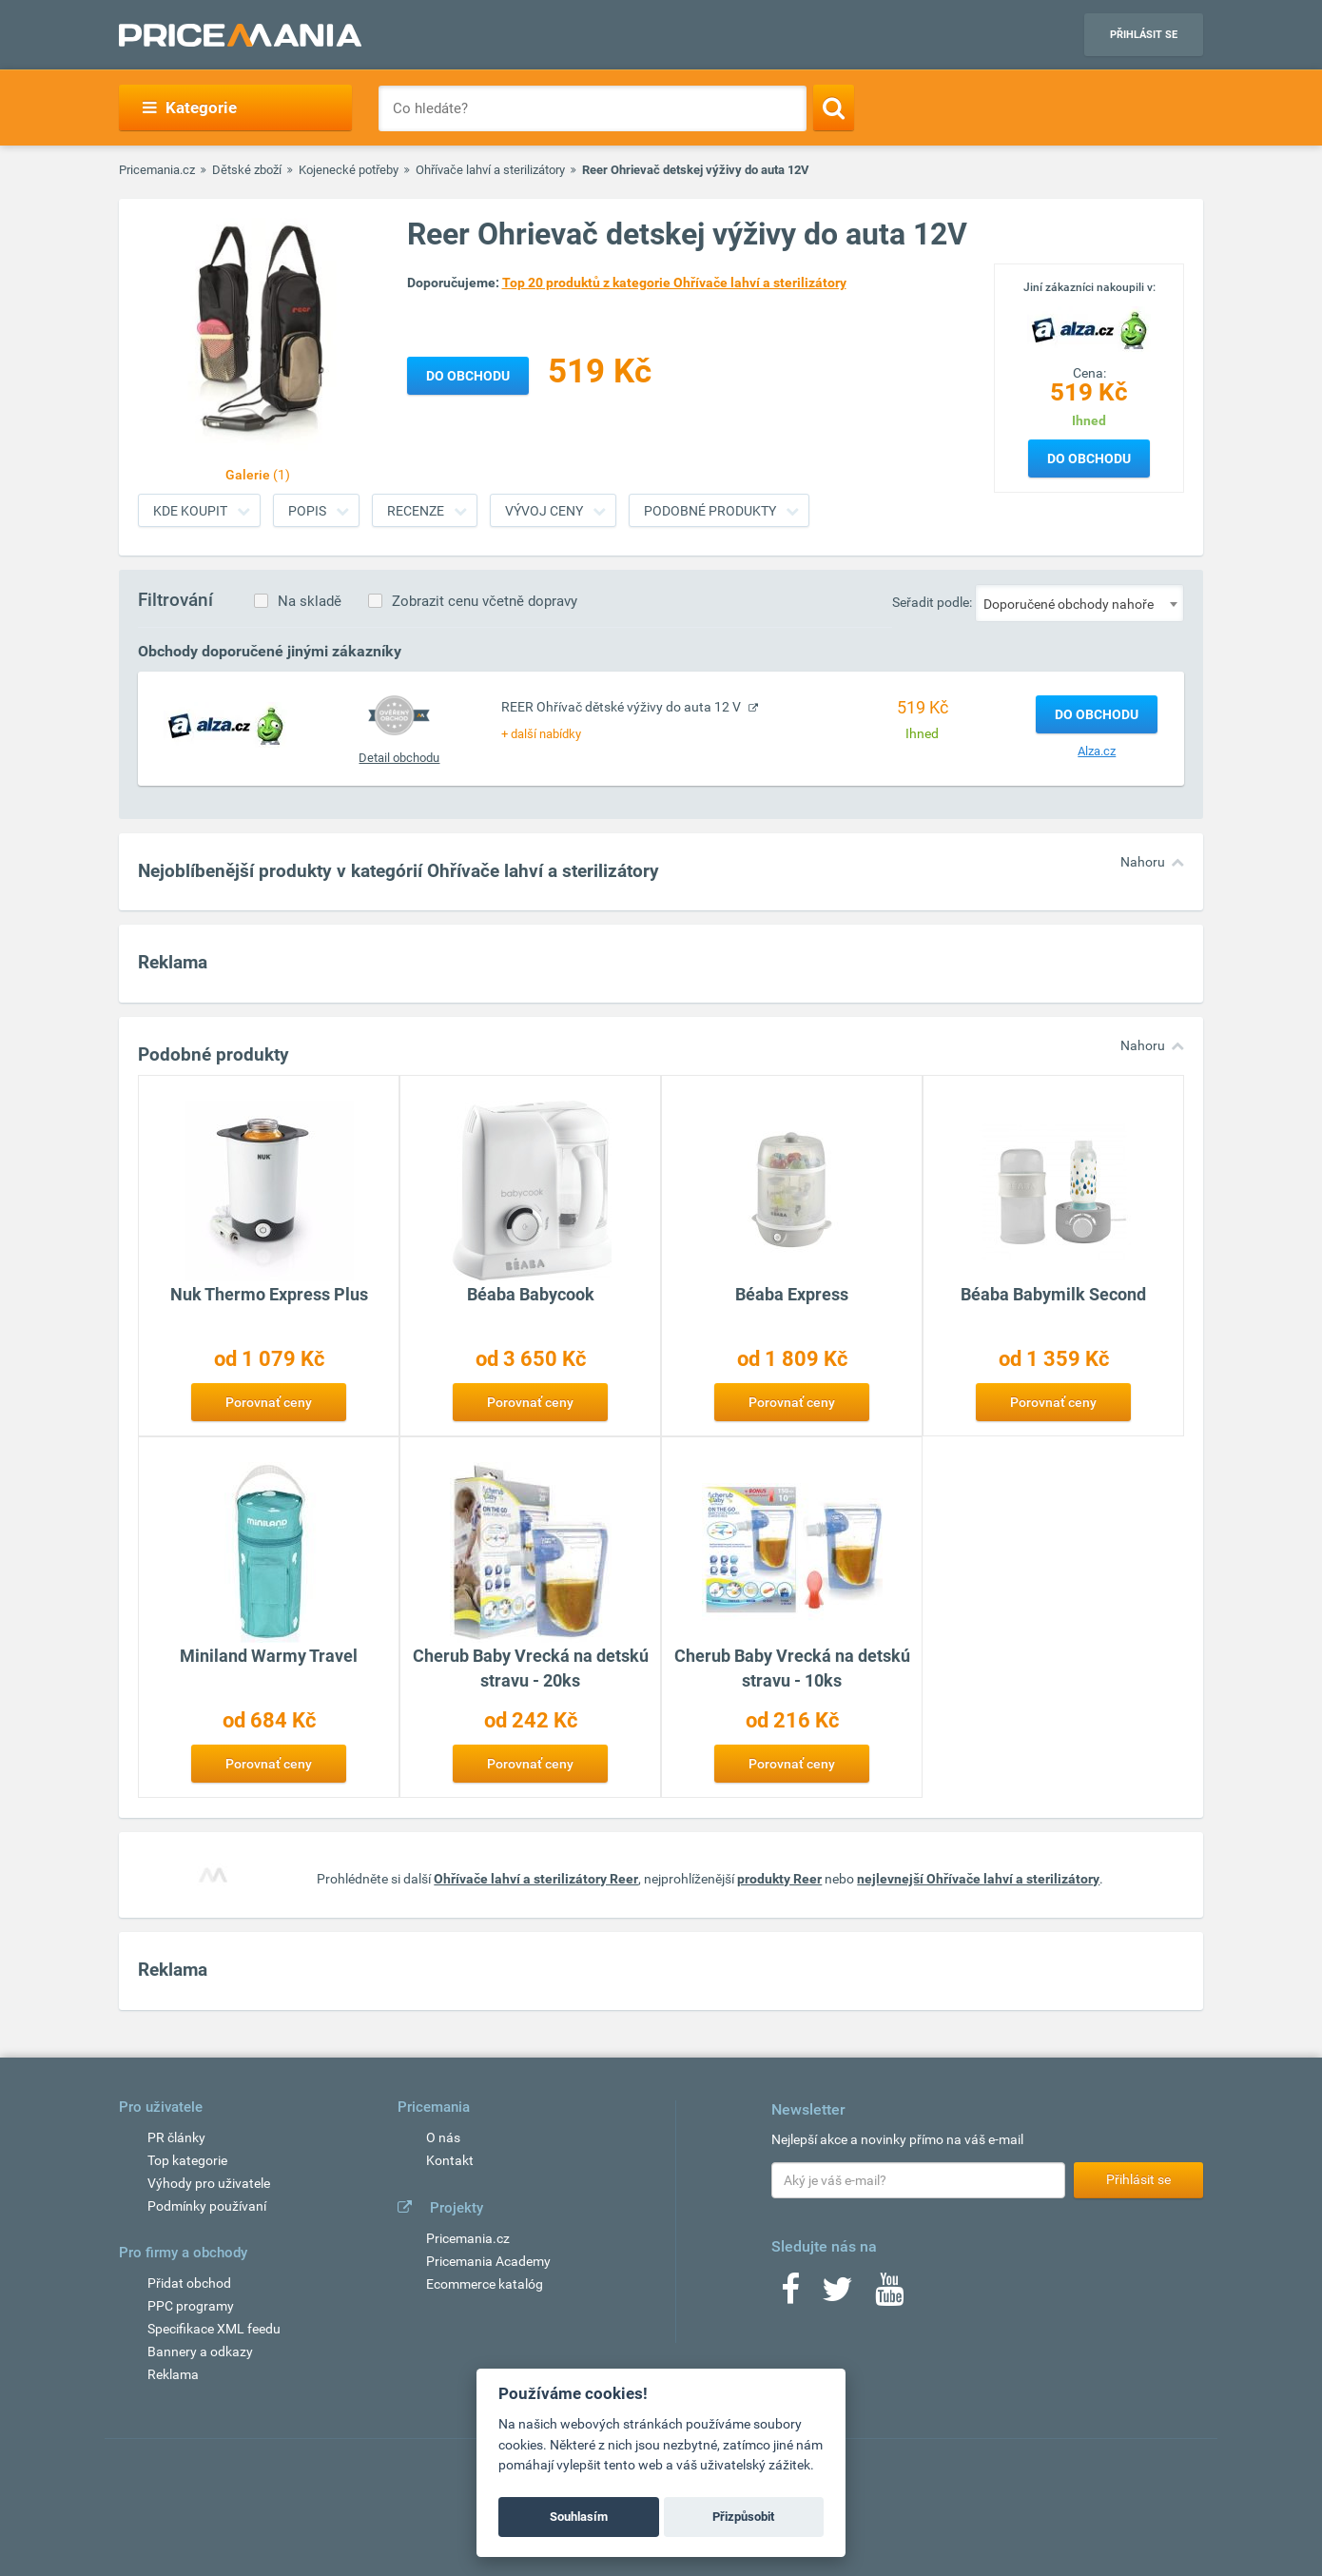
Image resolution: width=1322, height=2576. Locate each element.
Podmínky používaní (206, 2206)
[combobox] (1079, 603)
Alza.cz (1097, 751)
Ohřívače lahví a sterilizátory (490, 170)
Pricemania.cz (157, 170)
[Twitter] (837, 2295)
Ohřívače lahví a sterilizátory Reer (536, 1878)
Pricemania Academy (488, 2261)
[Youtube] (889, 2295)
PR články (176, 2137)
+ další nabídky (541, 734)
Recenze (415, 510)
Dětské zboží (247, 170)
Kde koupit (190, 510)
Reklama (173, 2374)
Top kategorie (187, 2160)
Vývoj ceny (544, 510)
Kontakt (450, 2160)
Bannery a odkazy (200, 2351)
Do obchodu (1089, 458)
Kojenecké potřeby (349, 170)
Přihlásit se (1143, 35)
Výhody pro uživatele (208, 2183)
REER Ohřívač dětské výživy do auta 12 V (622, 706)
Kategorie (190, 107)
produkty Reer (779, 1878)
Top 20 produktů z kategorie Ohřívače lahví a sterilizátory (674, 282)
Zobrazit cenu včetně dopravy (484, 601)
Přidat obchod (189, 2283)
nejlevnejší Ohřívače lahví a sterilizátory (978, 1878)
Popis (307, 510)
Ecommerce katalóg (484, 2284)
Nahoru (1142, 861)
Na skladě (309, 601)
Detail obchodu (399, 758)
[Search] (833, 107)
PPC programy (190, 2305)
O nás (443, 2137)
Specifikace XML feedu (214, 2328)
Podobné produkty (710, 510)
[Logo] (1089, 328)
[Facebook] (790, 2295)
